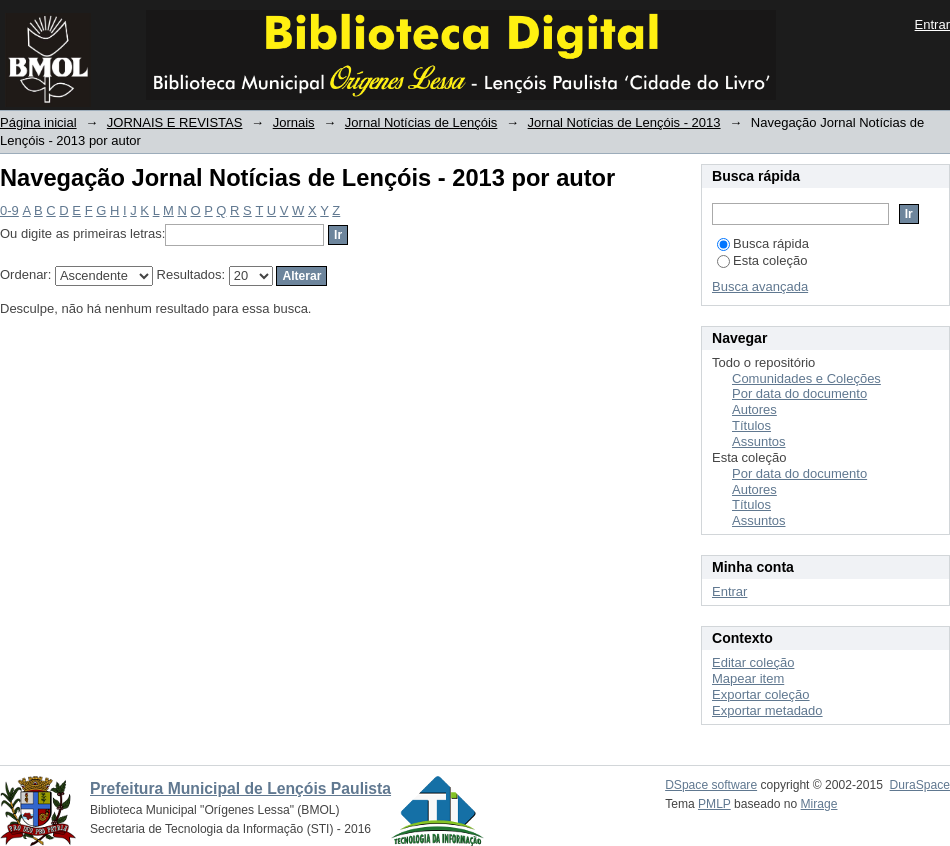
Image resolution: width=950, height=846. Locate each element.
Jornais (294, 122)
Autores (754, 409)
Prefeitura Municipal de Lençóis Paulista (240, 788)
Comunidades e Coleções (806, 378)
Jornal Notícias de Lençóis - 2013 (624, 122)
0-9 (9, 210)
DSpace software (711, 785)
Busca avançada (760, 286)
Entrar (932, 24)
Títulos (751, 425)
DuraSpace (920, 785)
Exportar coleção (761, 694)
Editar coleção (753, 662)
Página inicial (38, 122)
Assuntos (758, 441)
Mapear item (748, 678)
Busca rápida (763, 243)
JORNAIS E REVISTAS (175, 122)
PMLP (714, 804)
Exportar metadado (767, 710)
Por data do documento (799, 393)
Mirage (819, 804)
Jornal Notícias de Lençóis (421, 122)
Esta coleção (762, 260)
